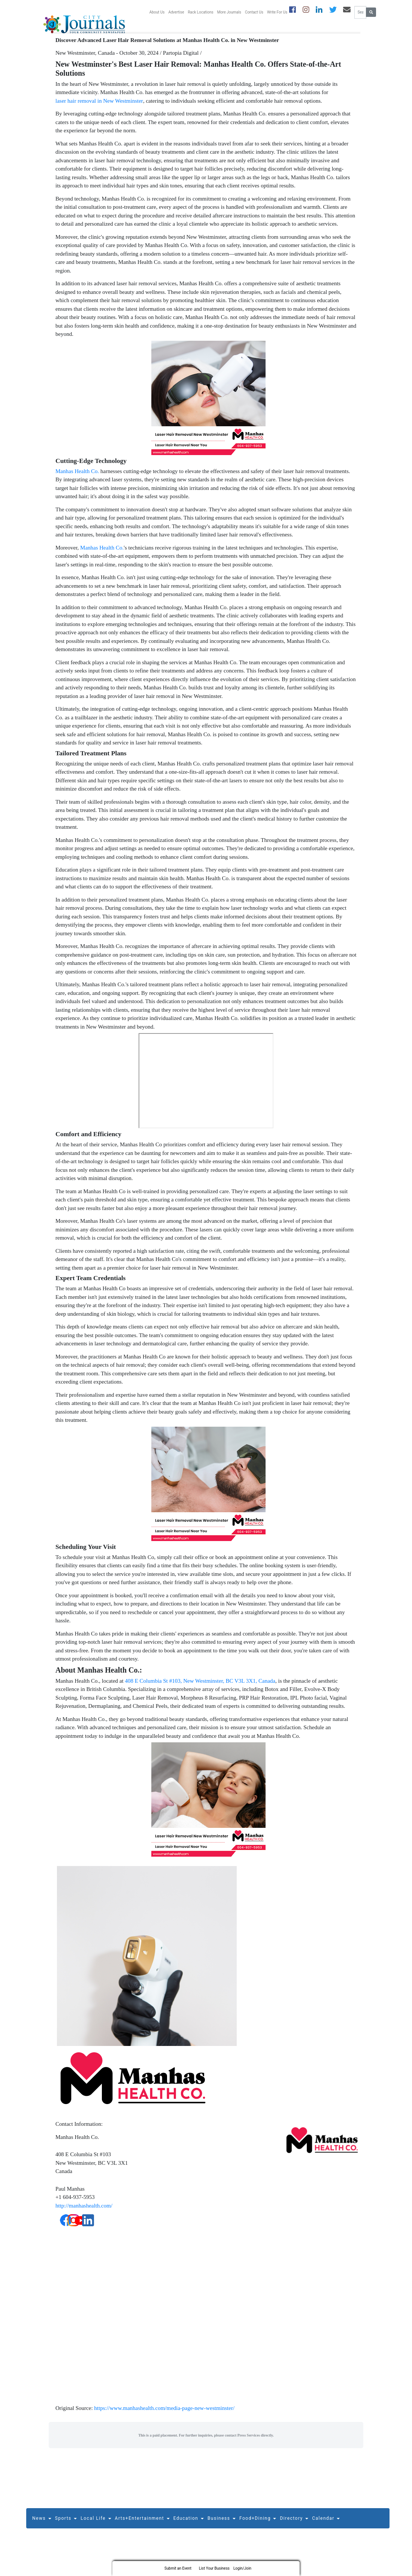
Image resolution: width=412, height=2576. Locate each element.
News (41, 2523)
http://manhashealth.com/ (83, 2211)
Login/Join (242, 2568)
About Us (157, 12)
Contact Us (254, 12)
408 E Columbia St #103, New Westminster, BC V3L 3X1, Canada (200, 1686)
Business (221, 2523)
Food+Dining (257, 2523)
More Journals (229, 12)
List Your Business (214, 2568)
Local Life (96, 2523)
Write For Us (277, 12)
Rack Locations (200, 12)
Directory (294, 2523)
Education (188, 2523)
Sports (66, 2523)
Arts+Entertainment (142, 2523)
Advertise (176, 12)
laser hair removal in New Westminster (99, 106)
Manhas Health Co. (77, 476)
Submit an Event (177, 2568)
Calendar (326, 2523)
